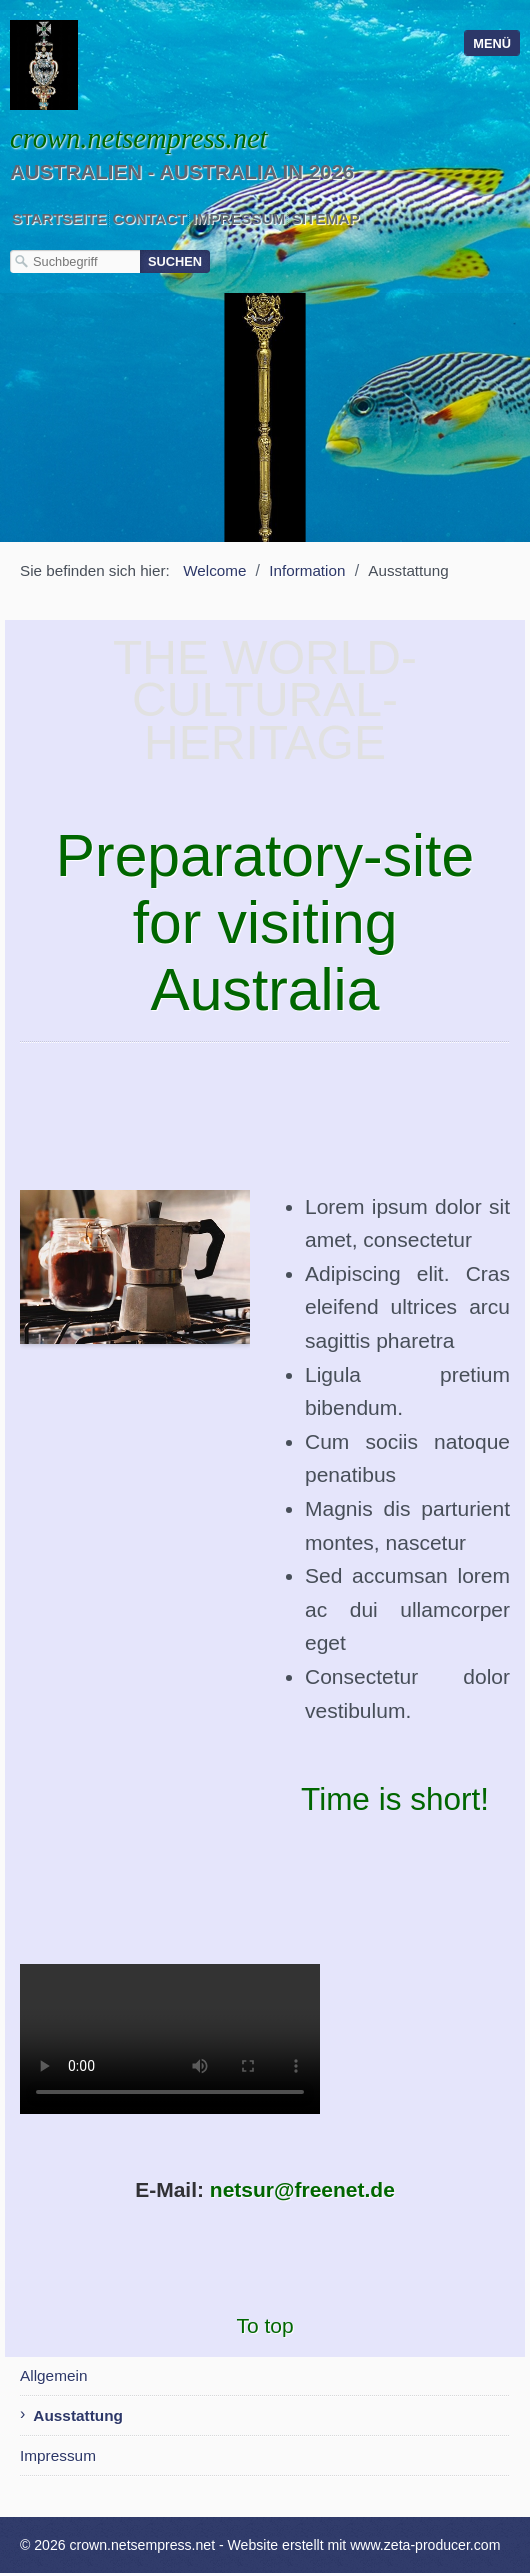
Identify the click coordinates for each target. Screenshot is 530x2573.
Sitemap (325, 218)
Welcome (214, 570)
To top (264, 2325)
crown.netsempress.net (139, 138)
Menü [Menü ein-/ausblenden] (492, 43)
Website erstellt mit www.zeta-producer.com (364, 2545)
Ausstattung (78, 2415)
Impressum (238, 218)
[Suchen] (175, 261)
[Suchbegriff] (75, 261)
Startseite (59, 218)
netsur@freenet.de (302, 2189)
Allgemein (53, 2375)
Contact (149, 218)
